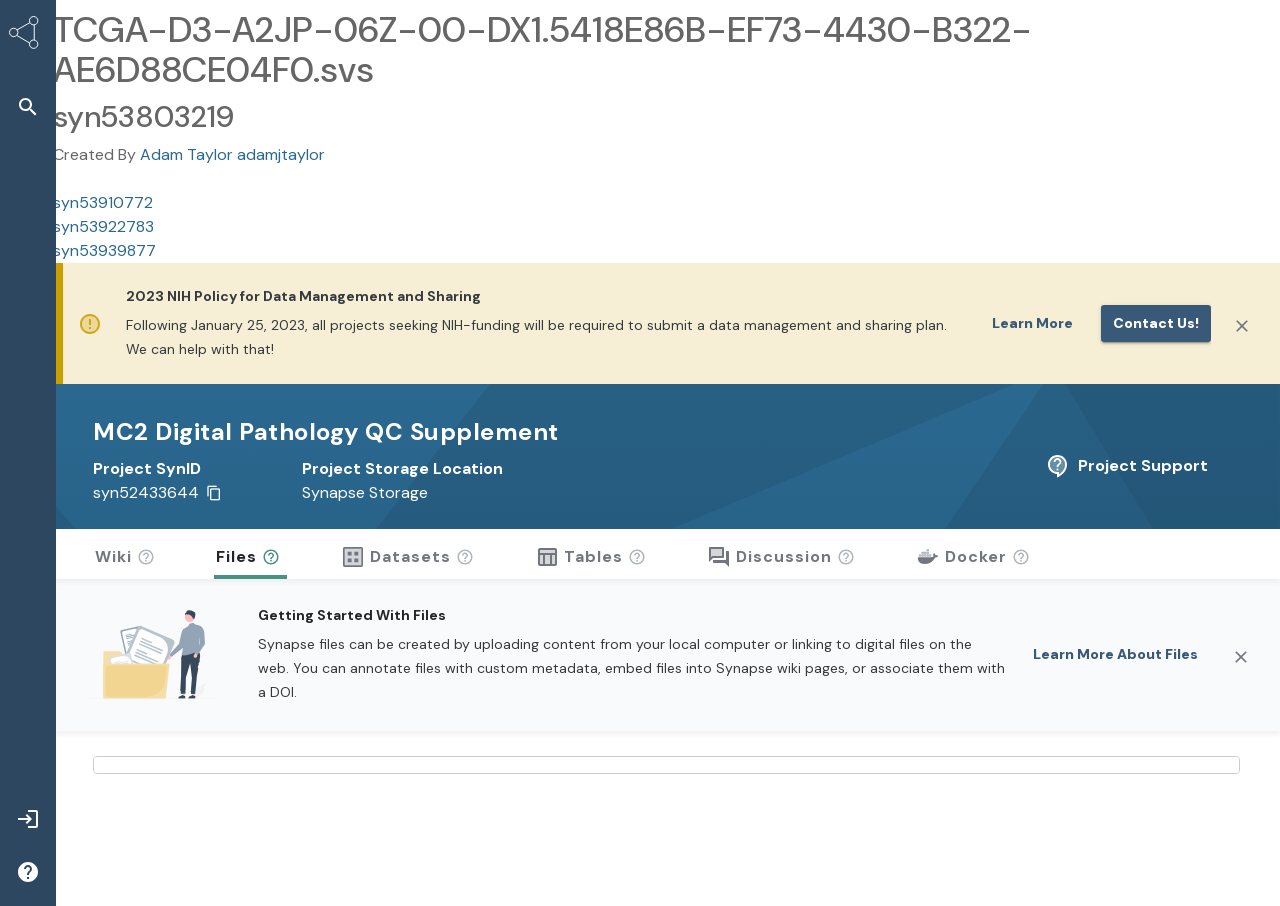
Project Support (1127, 466)
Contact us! (1156, 323)
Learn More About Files (1115, 654)
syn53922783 (103, 226)
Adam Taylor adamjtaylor (232, 154)
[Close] (1242, 326)
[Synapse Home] (28, 36)
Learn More (1032, 323)
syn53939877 (104, 250)
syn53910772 (103, 202)
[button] (28, 106)
